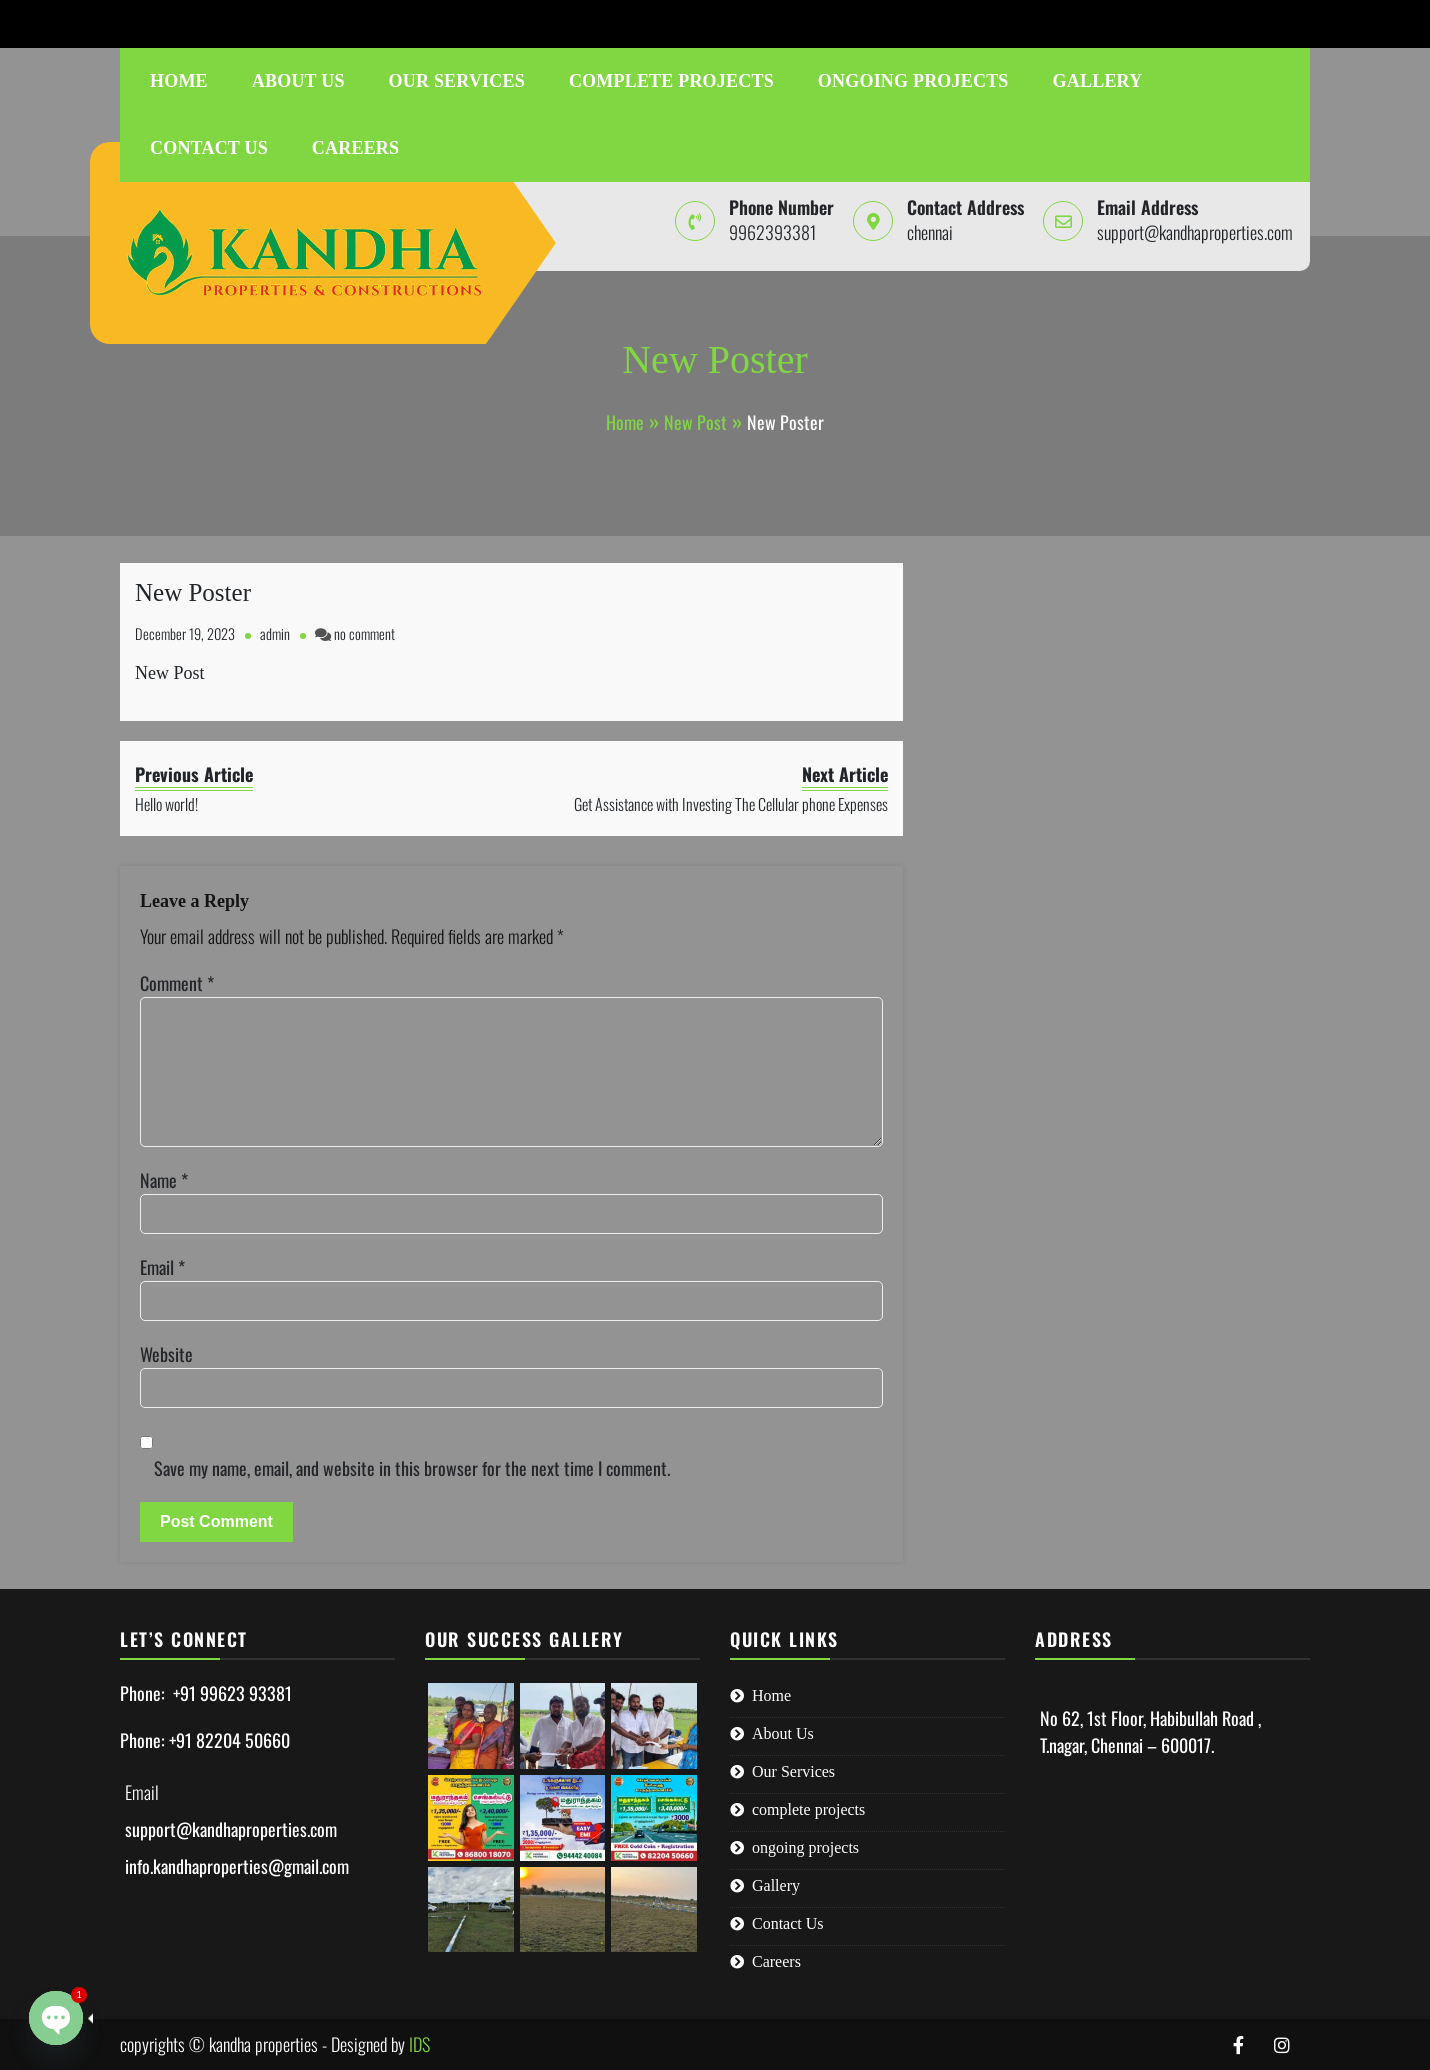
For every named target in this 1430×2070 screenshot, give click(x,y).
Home (179, 81)
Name (164, 1180)
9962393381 (146, 23)
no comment (364, 633)
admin (275, 633)
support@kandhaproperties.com (328, 23)
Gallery (1098, 81)
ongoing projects (913, 81)
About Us (298, 81)
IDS (419, 2044)
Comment (177, 983)
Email (162, 1267)
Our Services (457, 81)
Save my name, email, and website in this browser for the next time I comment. (412, 1468)
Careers (355, 148)
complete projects (671, 81)
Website (166, 1354)
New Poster (193, 592)
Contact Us (209, 148)
